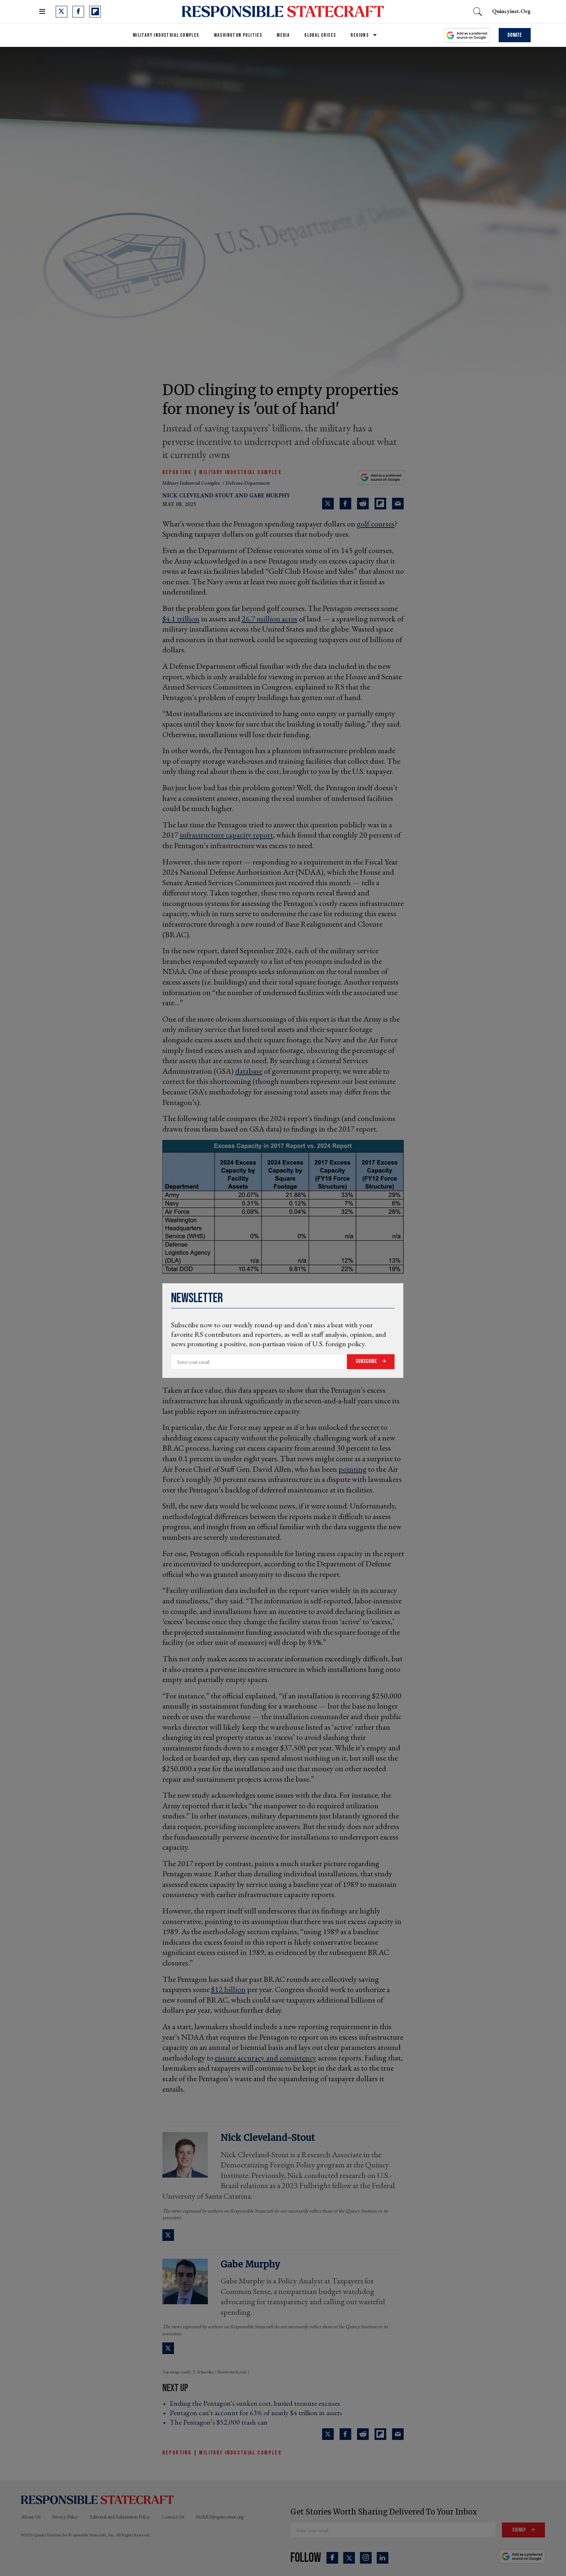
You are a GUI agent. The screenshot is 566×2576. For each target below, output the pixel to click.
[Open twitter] (61, 11)
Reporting (177, 472)
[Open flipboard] (95, 11)
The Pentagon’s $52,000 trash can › (221, 2422)
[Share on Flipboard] (380, 503)
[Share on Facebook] (345, 503)
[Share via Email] (398, 503)
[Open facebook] (78, 11)
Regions (360, 35)
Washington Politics (238, 35)
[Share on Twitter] (328, 503)
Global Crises (320, 35)
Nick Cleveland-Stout (197, 495)
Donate (514, 35)
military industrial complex (191, 483)
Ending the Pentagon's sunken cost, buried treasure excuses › (257, 2403)
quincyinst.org (511, 11)
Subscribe (367, 1361)
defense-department (248, 483)
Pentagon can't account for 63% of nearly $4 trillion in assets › (258, 2412)
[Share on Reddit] (363, 503)
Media (283, 35)
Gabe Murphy (269, 495)
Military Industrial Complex (166, 35)
